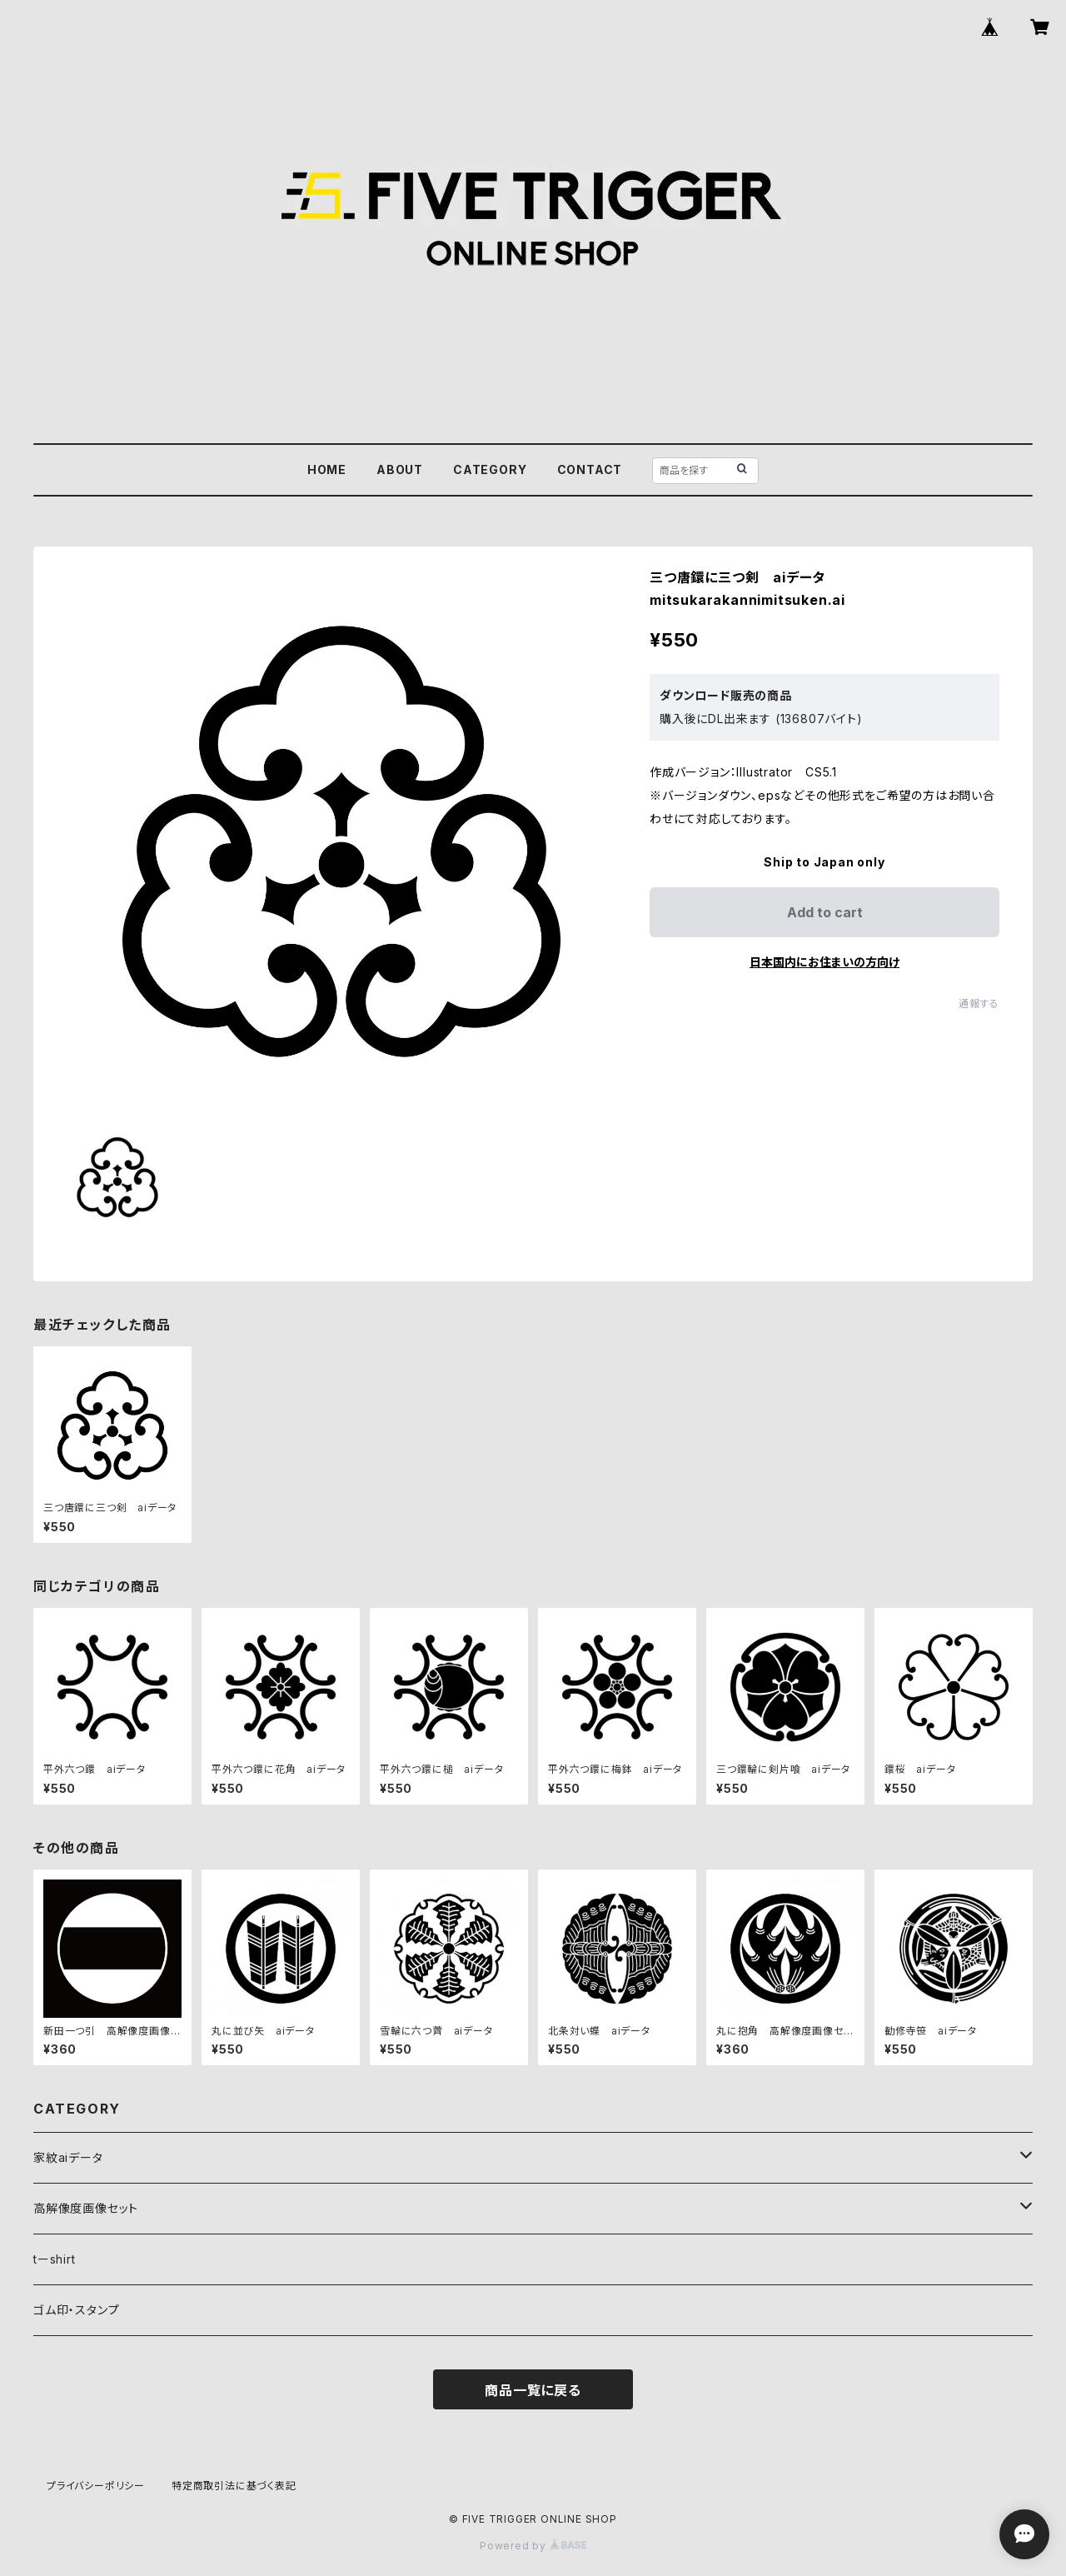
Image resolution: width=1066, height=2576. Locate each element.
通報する (979, 1003)
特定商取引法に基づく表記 (234, 2485)
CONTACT (590, 469)
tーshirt (54, 2259)
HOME (326, 469)
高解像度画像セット (85, 2208)
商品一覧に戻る (533, 2390)
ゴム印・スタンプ (76, 2310)
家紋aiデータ (68, 2157)
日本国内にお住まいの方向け (824, 962)
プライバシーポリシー (96, 2485)
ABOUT (399, 469)
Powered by (533, 2545)
